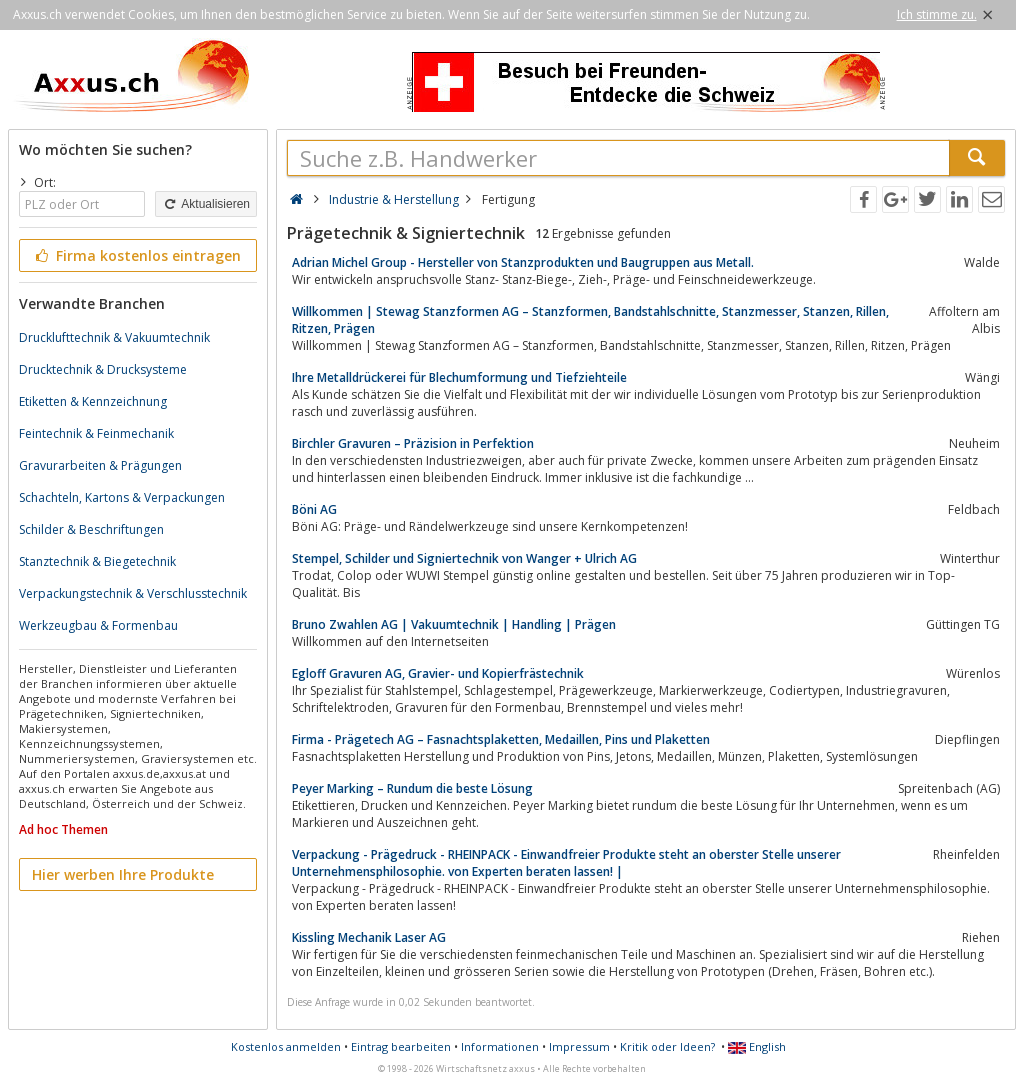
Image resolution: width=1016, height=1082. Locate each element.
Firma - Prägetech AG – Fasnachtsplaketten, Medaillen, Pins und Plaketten (501, 739)
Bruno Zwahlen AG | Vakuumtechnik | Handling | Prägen (454, 624)
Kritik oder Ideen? (667, 1046)
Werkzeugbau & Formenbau (98, 625)
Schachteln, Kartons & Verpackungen (122, 497)
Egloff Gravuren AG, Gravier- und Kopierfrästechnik (438, 673)
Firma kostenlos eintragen (136, 255)
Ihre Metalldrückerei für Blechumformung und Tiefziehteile (459, 377)
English (757, 1046)
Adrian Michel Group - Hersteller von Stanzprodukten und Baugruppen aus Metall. (523, 262)
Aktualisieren (206, 204)
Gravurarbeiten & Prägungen (100, 465)
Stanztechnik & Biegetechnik (97, 561)
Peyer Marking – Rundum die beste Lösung (412, 788)
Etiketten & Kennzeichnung (93, 401)
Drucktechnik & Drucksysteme (103, 369)
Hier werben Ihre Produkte (123, 874)
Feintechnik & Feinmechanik (96, 433)
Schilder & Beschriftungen (91, 529)
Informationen (500, 1046)
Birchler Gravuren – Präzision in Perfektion (413, 443)
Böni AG (314, 509)
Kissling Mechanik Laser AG (369, 937)
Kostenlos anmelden (286, 1046)
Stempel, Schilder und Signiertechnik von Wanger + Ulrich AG (464, 558)
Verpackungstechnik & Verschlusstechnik (133, 593)
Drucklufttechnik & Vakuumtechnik (114, 337)
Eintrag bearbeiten (401, 1046)
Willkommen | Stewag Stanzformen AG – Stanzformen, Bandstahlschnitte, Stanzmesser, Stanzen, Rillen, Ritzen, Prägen (590, 320)
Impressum (579, 1046)
